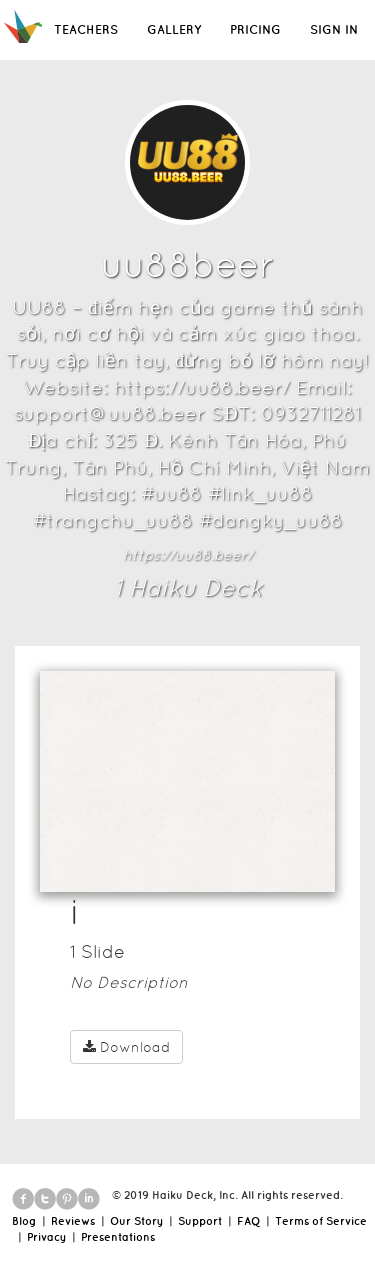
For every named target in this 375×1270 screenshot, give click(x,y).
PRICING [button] (255, 29)
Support (200, 1221)
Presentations (118, 1237)
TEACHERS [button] (86, 29)
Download (126, 1047)
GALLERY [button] (174, 29)
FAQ (248, 1221)
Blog (24, 1221)
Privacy (46, 1237)
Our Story (136, 1221)
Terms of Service (321, 1221)
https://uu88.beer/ (188, 555)
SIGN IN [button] (334, 29)
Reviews (73, 1221)
